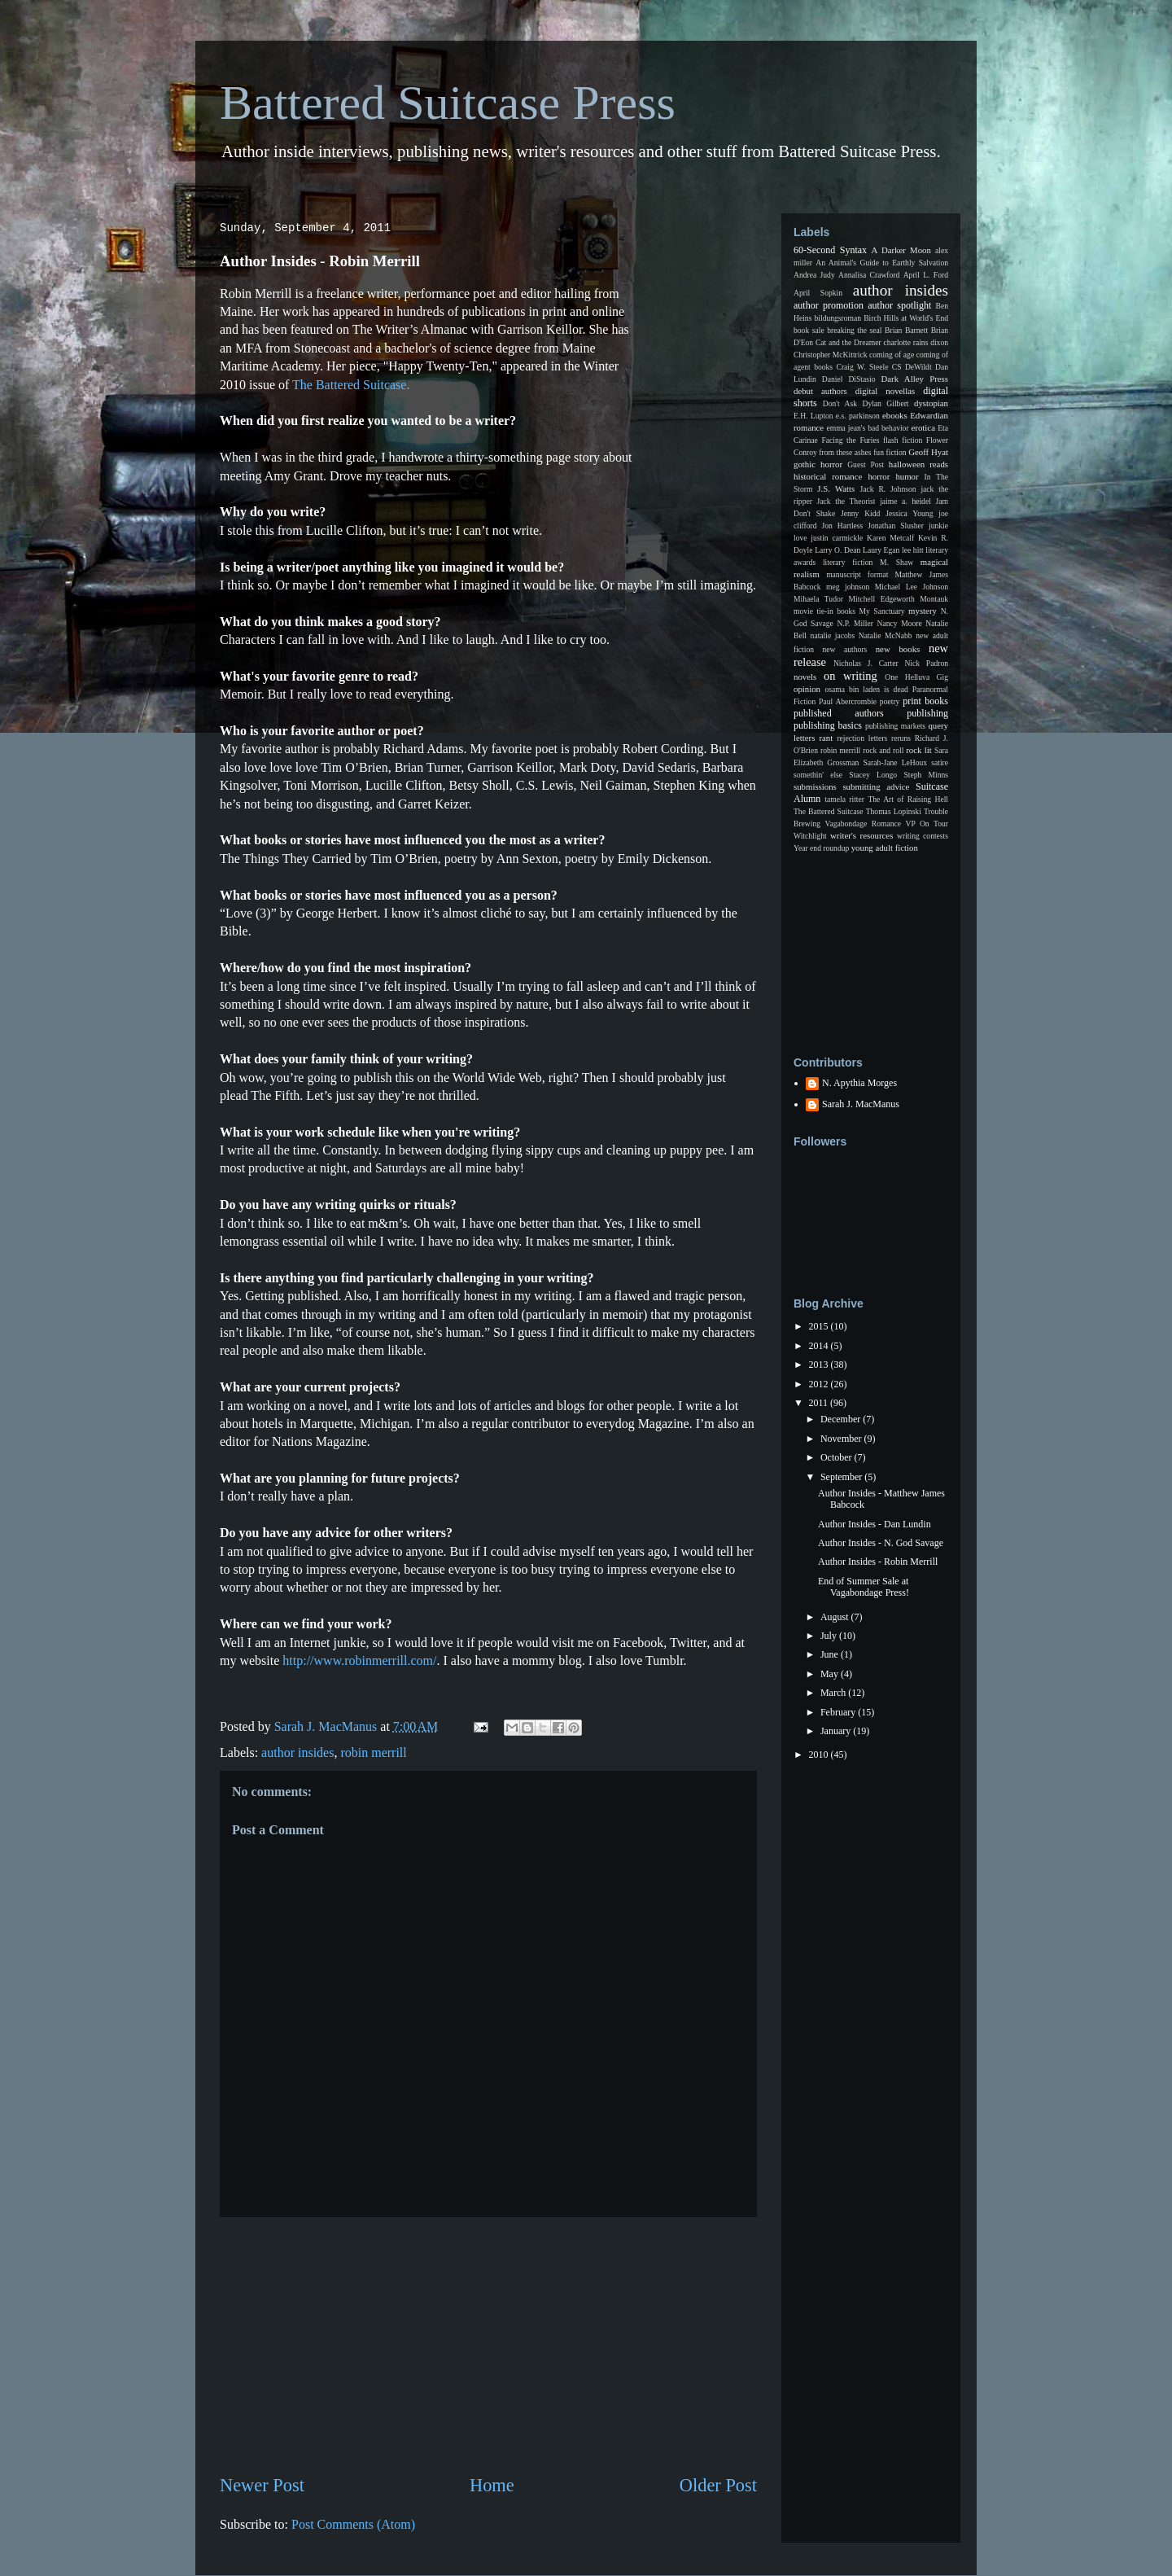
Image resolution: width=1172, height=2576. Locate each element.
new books (898, 649)
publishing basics (828, 725)
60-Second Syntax (830, 250)
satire (939, 762)
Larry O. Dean (837, 549)
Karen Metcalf (890, 537)
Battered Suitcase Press (448, 102)
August (835, 1617)
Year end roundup (821, 847)
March (834, 1692)
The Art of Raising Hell (908, 799)
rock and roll (883, 750)
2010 (820, 1754)
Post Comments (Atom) (353, 2524)
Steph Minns (925, 774)
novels (805, 676)
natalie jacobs (833, 635)
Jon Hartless (843, 525)
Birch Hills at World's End (906, 317)
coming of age (891, 354)
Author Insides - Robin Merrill (878, 1561)
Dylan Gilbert (885, 403)
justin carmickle (837, 537)
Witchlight (810, 835)
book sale (809, 330)
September (842, 1477)
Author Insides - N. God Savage (880, 1543)
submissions (815, 786)
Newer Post (262, 2485)
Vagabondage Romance (863, 823)
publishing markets (895, 725)
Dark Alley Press (914, 378)
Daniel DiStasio (849, 379)
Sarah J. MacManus (860, 1104)
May (830, 1674)
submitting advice (875, 786)
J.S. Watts (836, 488)
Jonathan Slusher (896, 525)
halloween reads (918, 464)
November (842, 1438)
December (841, 1419)
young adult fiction (884, 847)
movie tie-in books (824, 611)
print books (925, 701)
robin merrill (373, 1752)
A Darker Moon (901, 250)
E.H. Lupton (813, 415)
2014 (820, 1346)
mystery (922, 611)
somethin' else (818, 774)
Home (492, 2485)
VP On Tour (927, 823)
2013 (820, 1364)
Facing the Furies (850, 440)
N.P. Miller (855, 623)
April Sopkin (818, 292)
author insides (297, 1752)
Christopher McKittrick (830, 354)
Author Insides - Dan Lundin (874, 1524)
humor (906, 476)
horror (879, 476)
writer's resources (861, 835)
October (837, 1457)
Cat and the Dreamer (848, 342)
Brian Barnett (906, 330)
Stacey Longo (873, 774)
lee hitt (913, 549)
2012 (820, 1384)
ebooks (894, 415)
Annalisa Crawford (868, 274)
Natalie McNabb (885, 635)
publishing (927, 713)
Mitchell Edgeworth (882, 598)
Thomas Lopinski (893, 811)
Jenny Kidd (860, 513)
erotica (923, 427)
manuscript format (857, 574)
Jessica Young (909, 513)
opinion (807, 689)
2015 (820, 1326)
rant (826, 738)
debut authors (820, 391)
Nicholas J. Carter (866, 663)
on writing (850, 675)
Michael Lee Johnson (911, 586)
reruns (901, 738)
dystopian (931, 403)
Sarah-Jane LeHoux (895, 762)
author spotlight (899, 305)
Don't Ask (840, 403)
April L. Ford (925, 274)
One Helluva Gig (916, 676)
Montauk (934, 598)
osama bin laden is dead (865, 689)
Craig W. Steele (862, 366)
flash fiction (902, 440)
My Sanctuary (882, 611)
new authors (845, 649)
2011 (820, 1402)
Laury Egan (881, 549)
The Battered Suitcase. (350, 385)
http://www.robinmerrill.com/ (359, 1660)
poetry (890, 701)
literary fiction (847, 562)
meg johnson (847, 586)
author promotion (829, 305)
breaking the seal (854, 330)
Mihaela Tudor (818, 598)
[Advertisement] (488, 2345)
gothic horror (818, 464)
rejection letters (862, 738)
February (839, 1712)
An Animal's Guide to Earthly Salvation (882, 262)
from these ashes (845, 452)
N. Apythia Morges (859, 1083)
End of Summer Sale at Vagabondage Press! (863, 1586)
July (829, 1635)
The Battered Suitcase (829, 811)
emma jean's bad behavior (867, 427)
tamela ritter (844, 799)
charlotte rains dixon (915, 342)
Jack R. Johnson (887, 488)
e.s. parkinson (858, 415)
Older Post (718, 2485)
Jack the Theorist (846, 501)
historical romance (828, 476)
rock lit (918, 750)
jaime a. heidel (905, 501)
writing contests (922, 835)
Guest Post (865, 464)
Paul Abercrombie (848, 701)
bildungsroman (838, 317)
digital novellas (885, 391)
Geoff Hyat (928, 452)
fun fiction (889, 452)
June (830, 1654)
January (836, 1731)
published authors (839, 713)
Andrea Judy (814, 274)
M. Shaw (896, 562)
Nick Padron (926, 663)
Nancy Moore (899, 623)
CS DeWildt (912, 366)
